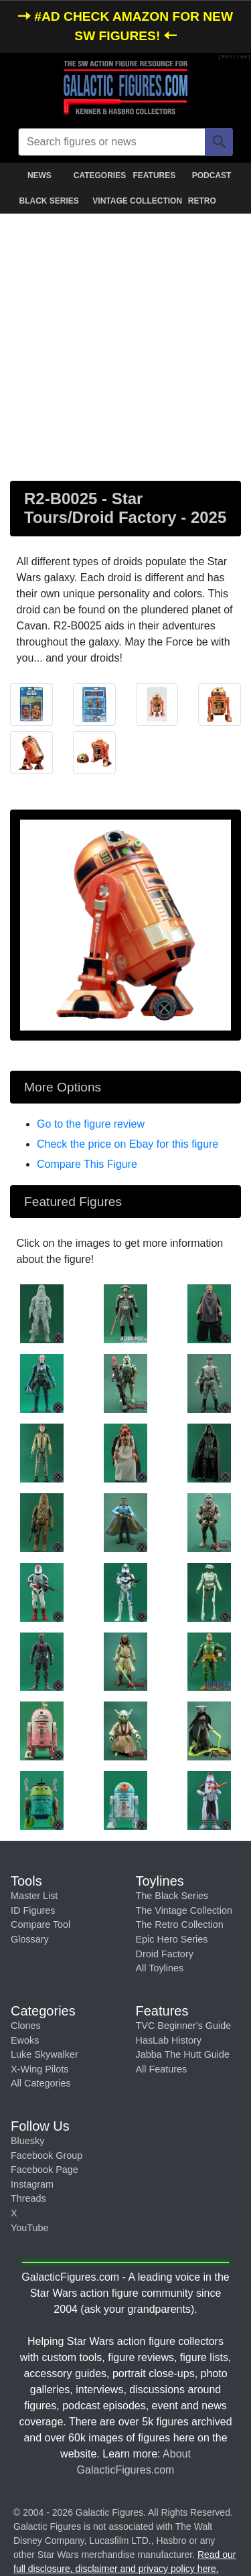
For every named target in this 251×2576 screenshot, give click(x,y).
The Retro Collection (180, 1924)
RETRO (202, 201)
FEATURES (154, 175)
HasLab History (168, 2040)
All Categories (41, 2083)
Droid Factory (164, 1954)
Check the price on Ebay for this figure (127, 1144)
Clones (26, 2025)
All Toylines (160, 1968)
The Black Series (172, 1895)
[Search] (219, 142)
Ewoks (25, 2040)
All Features (161, 2069)
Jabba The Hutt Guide (183, 2054)
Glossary (30, 1939)
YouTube (30, 2227)
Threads (28, 2198)
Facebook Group (46, 2155)
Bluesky (27, 2140)
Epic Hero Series (172, 1939)
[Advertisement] (125, 344)
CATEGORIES (100, 175)
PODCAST (212, 175)
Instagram (32, 2184)
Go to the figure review (91, 1124)
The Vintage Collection (184, 1910)
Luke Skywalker (44, 2054)
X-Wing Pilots (39, 2069)
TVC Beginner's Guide (184, 2025)
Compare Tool (40, 1924)
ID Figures (33, 1910)
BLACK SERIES (48, 201)
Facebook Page (44, 2169)
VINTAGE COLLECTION (127, 201)
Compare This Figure (87, 1164)
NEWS (39, 175)
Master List (34, 1895)
